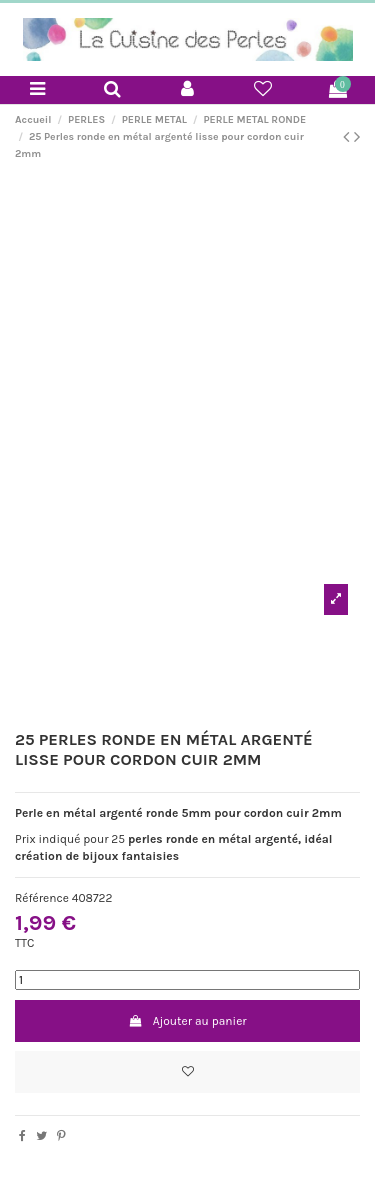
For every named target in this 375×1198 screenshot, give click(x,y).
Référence (42, 898)
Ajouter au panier (187, 1021)
